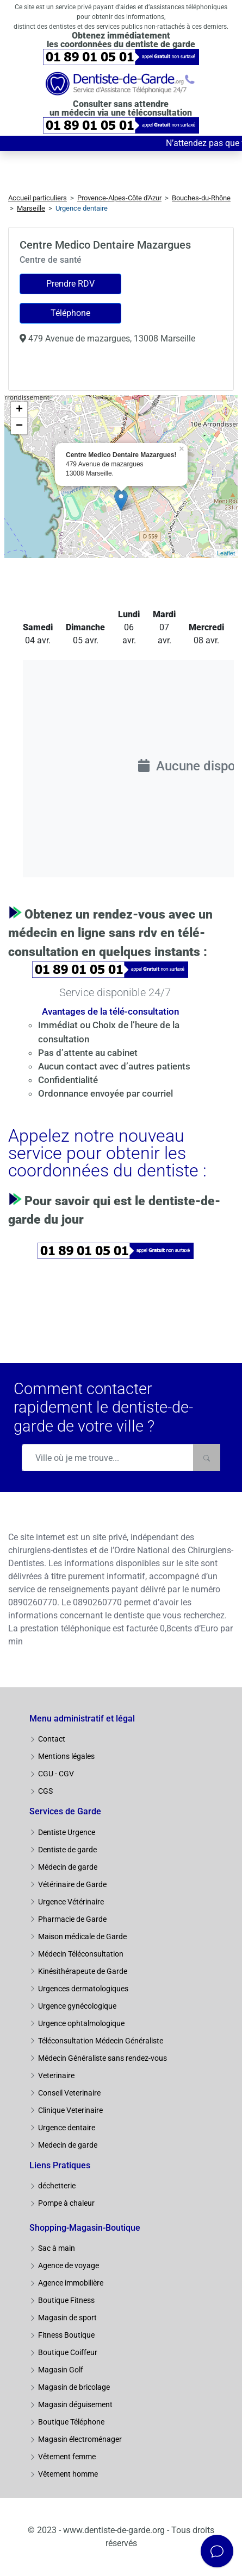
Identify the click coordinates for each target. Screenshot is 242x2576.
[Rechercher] (206, 1457)
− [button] (19, 426)
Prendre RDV (70, 284)
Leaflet (226, 553)
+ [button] (19, 410)
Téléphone (70, 313)
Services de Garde (65, 1811)
